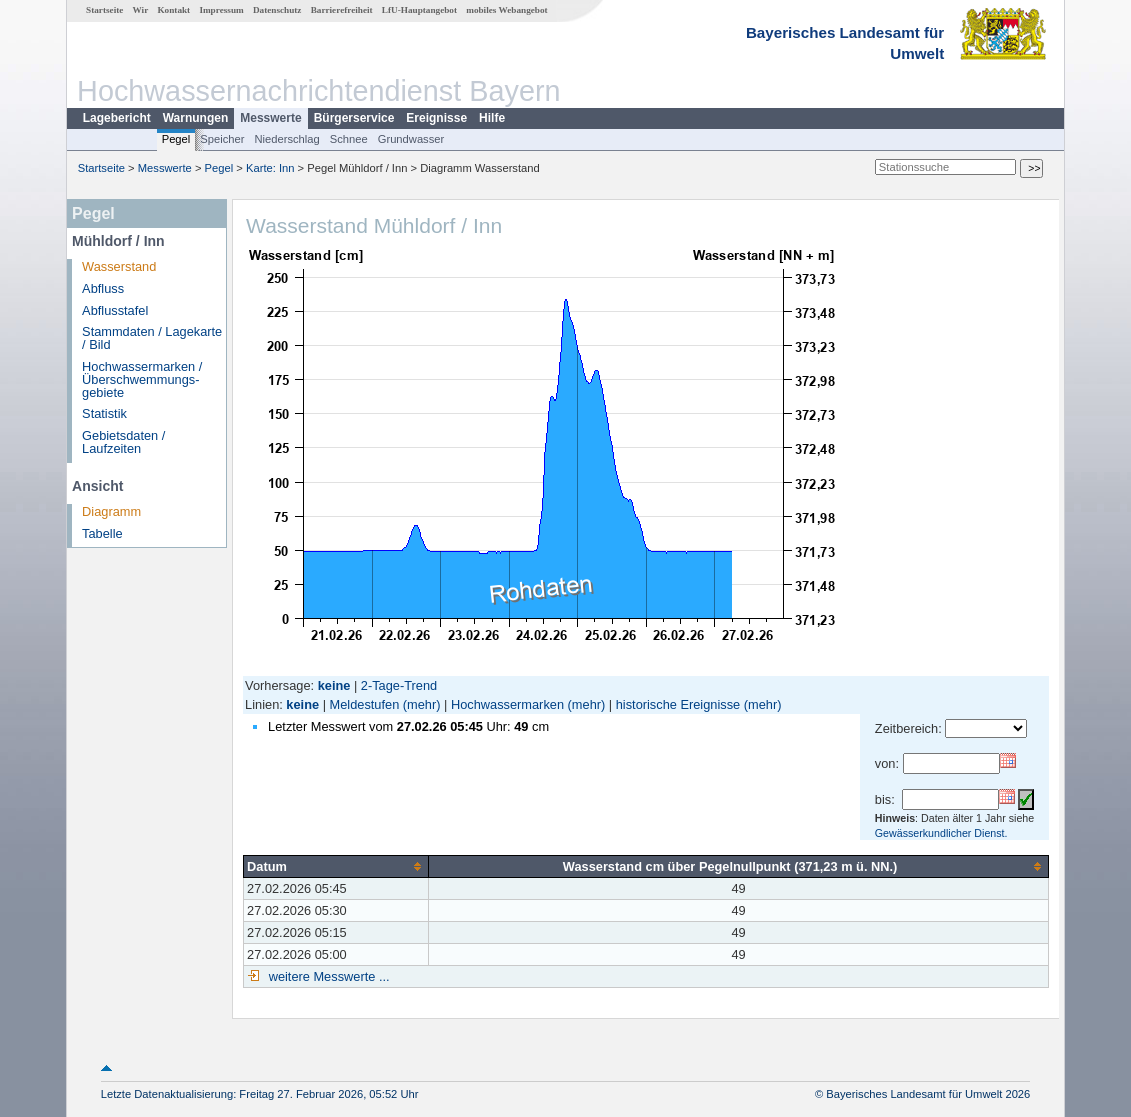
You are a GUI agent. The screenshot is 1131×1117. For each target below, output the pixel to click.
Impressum (221, 10)
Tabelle (102, 533)
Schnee (349, 139)
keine (302, 704)
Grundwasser (411, 139)
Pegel (176, 139)
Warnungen (196, 118)
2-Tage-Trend (399, 685)
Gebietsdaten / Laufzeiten (123, 442)
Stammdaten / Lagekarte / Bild (152, 338)
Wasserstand (119, 266)
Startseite (104, 10)
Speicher (222, 139)
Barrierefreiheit (342, 10)
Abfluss (103, 288)
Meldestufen (365, 704)
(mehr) (422, 704)
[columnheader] (336, 866)
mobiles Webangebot (506, 10)
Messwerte (270, 118)
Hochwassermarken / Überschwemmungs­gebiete (142, 379)
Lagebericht (117, 118)
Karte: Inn (270, 168)
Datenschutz (277, 10)
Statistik (104, 413)
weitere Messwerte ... (327, 976)
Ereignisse (436, 118)
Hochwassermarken (507, 704)
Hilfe (492, 118)
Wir (141, 10)
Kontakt (173, 10)
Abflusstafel (115, 310)
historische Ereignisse (678, 704)
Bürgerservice (354, 118)
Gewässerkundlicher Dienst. (941, 833)
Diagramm (111, 511)
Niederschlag (286, 139)
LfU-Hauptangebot (419, 10)
